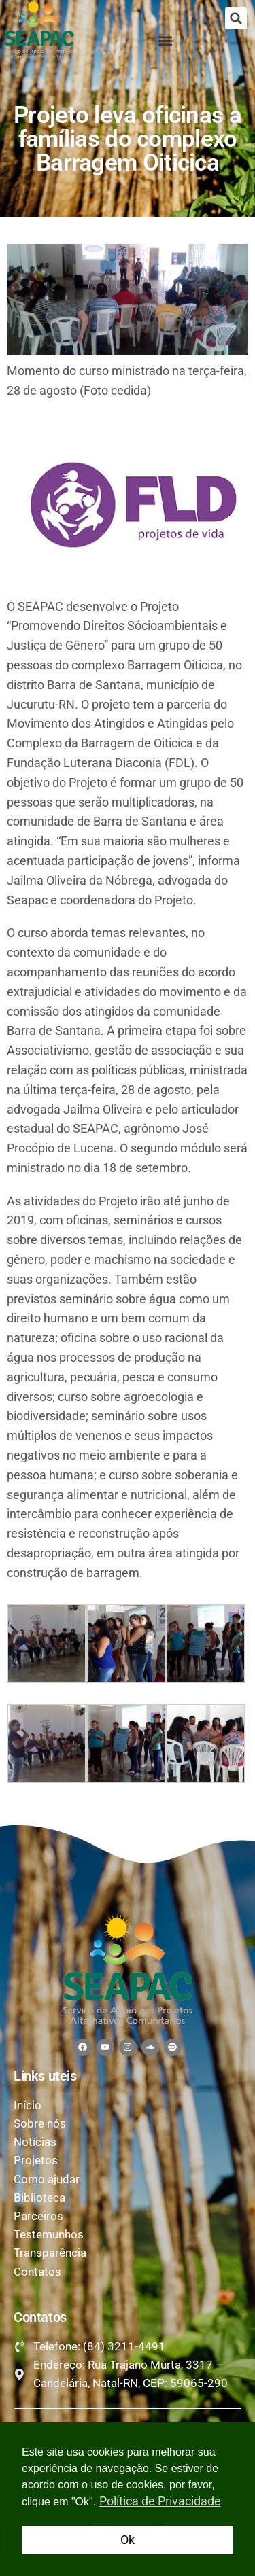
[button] (236, 18)
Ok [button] (127, 2540)
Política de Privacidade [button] (160, 2501)
